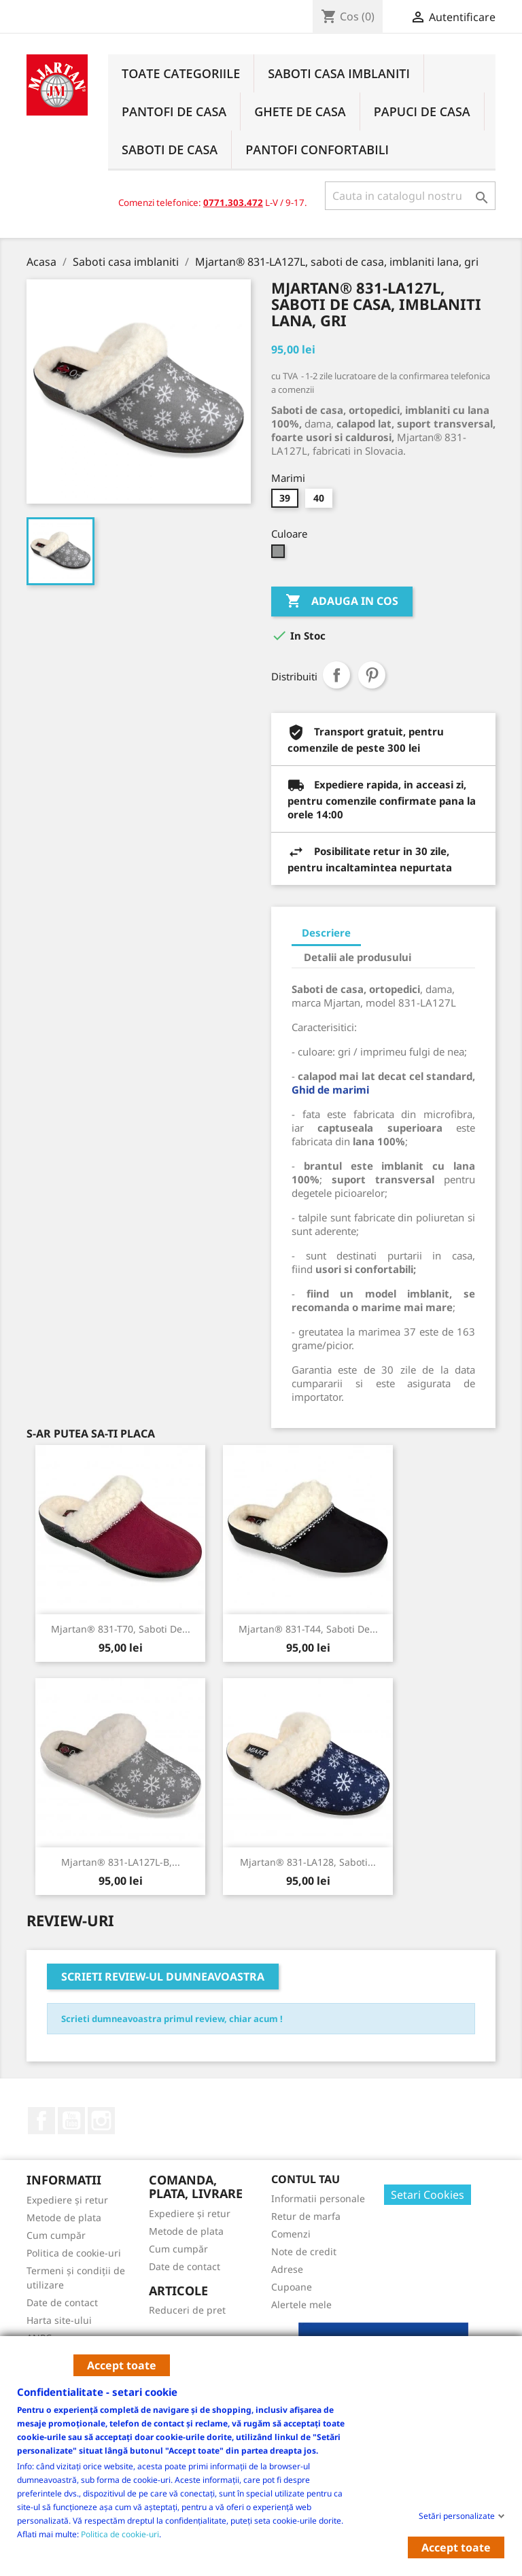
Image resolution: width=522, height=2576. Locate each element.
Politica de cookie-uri (120, 2533)
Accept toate (121, 2365)
